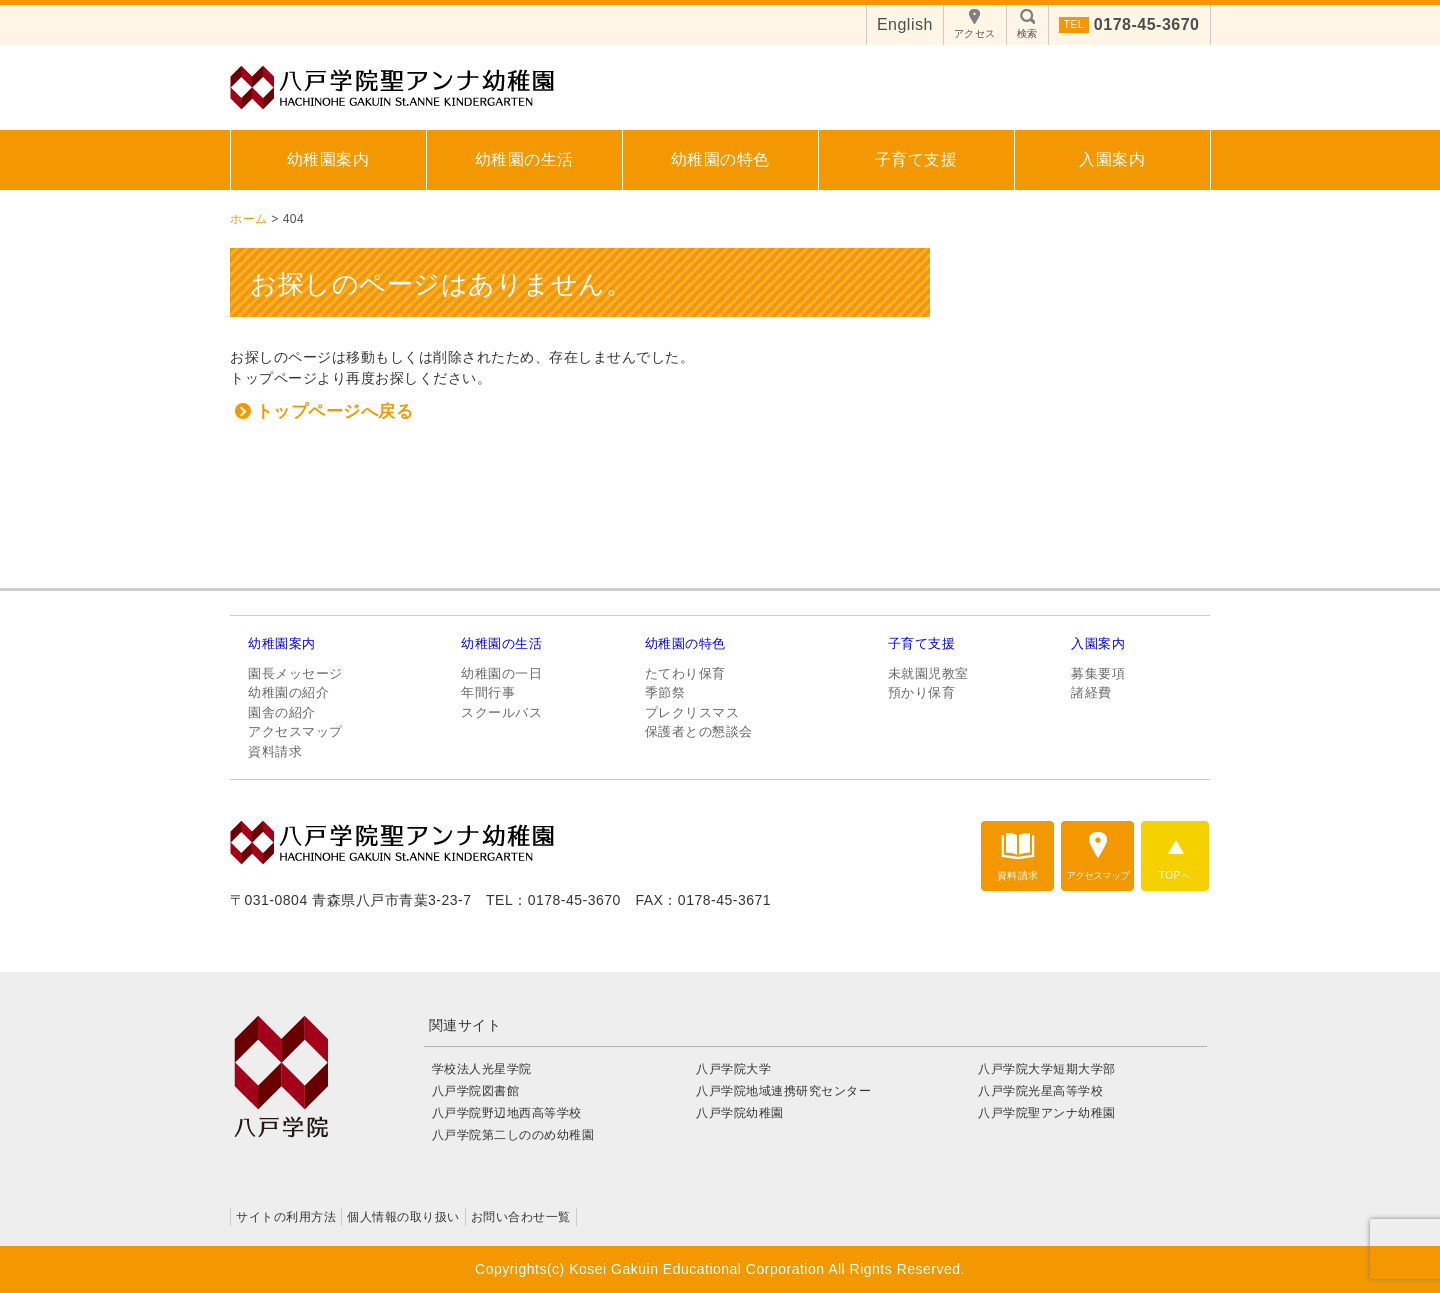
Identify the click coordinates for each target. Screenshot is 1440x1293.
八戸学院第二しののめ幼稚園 (513, 1135)
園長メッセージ (295, 673)
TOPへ (1175, 875)
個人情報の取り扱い (403, 1217)
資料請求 (275, 751)
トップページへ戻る (335, 411)
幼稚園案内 (328, 159)
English (905, 24)
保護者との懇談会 (699, 731)
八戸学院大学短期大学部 (1047, 1069)
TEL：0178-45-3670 (553, 900)
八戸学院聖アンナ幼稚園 (1047, 1113)
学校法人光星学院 (482, 1069)
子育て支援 (916, 159)
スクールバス (501, 712)
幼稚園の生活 (524, 159)
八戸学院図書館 (476, 1091)
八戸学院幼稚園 (740, 1113)
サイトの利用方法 (286, 1217)
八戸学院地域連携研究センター (783, 1091)
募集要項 (1098, 673)
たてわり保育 (685, 673)
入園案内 (1112, 159)
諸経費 (1091, 692)
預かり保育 (922, 692)
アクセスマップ (295, 731)
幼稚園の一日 (501, 673)
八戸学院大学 (733, 1069)
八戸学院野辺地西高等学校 (513, 1113)
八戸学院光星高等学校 (1040, 1091)
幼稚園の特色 (720, 159)
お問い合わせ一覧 (521, 1217)
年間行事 (488, 692)
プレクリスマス (692, 712)
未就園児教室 (928, 673)
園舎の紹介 (282, 712)
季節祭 (665, 692)
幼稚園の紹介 (288, 692)
